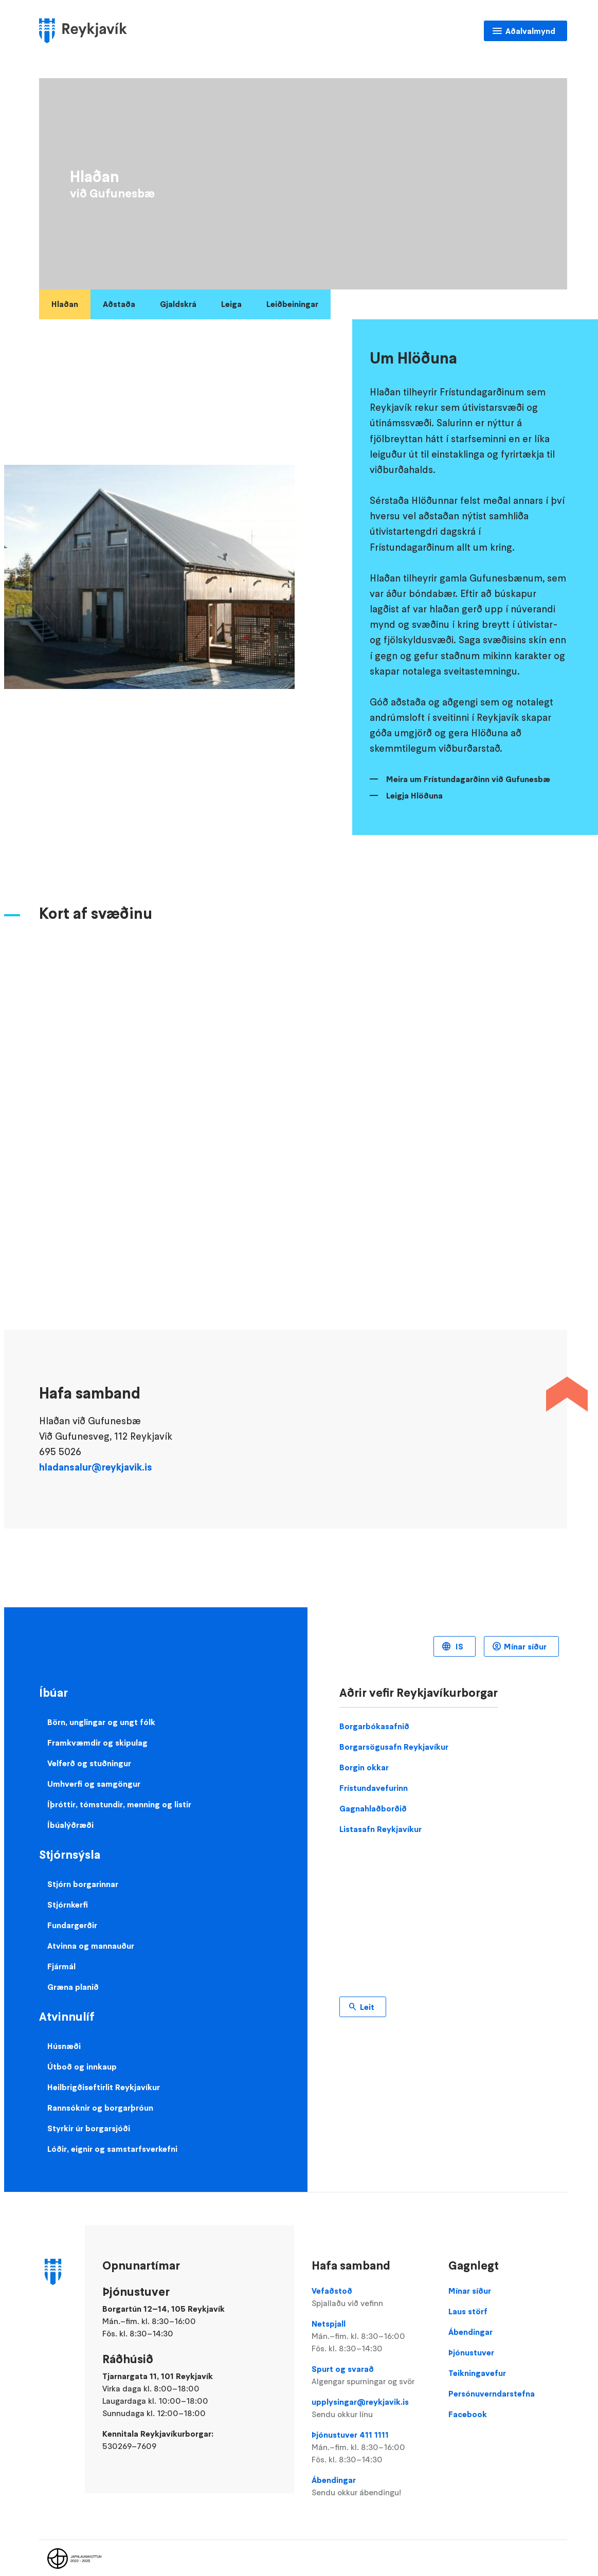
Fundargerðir (72, 1925)
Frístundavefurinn (373, 1788)
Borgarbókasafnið (374, 1726)
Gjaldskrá (178, 304)
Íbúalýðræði (70, 1825)
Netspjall (371, 2336)
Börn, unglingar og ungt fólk (101, 1722)
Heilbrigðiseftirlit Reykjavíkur (103, 2087)
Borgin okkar (364, 1767)
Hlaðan (64, 304)
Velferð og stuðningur (89, 1763)
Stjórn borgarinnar (82, 1884)
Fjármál (61, 1966)
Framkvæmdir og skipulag (97, 1742)
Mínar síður (525, 1646)
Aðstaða (119, 304)
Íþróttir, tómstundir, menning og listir (119, 1804)
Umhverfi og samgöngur (93, 1784)
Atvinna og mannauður (90, 1945)
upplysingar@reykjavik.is (371, 2408)
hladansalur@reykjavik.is (95, 1467)
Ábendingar (371, 2486)
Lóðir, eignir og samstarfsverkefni (112, 2149)
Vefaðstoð (371, 2297)
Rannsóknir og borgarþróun (100, 2107)
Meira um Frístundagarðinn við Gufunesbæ (468, 779)
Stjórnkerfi (67, 1904)
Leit (367, 2007)
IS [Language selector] (458, 1646)
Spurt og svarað (371, 2375)
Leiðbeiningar (292, 304)
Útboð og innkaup (82, 2066)
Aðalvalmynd (530, 31)
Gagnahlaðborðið (373, 1808)
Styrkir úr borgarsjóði (88, 2128)
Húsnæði (64, 2046)
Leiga (231, 304)
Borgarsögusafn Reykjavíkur (393, 1746)
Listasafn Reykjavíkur (380, 1829)
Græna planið (73, 1987)
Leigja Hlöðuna (414, 795)
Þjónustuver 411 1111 (371, 2447)
